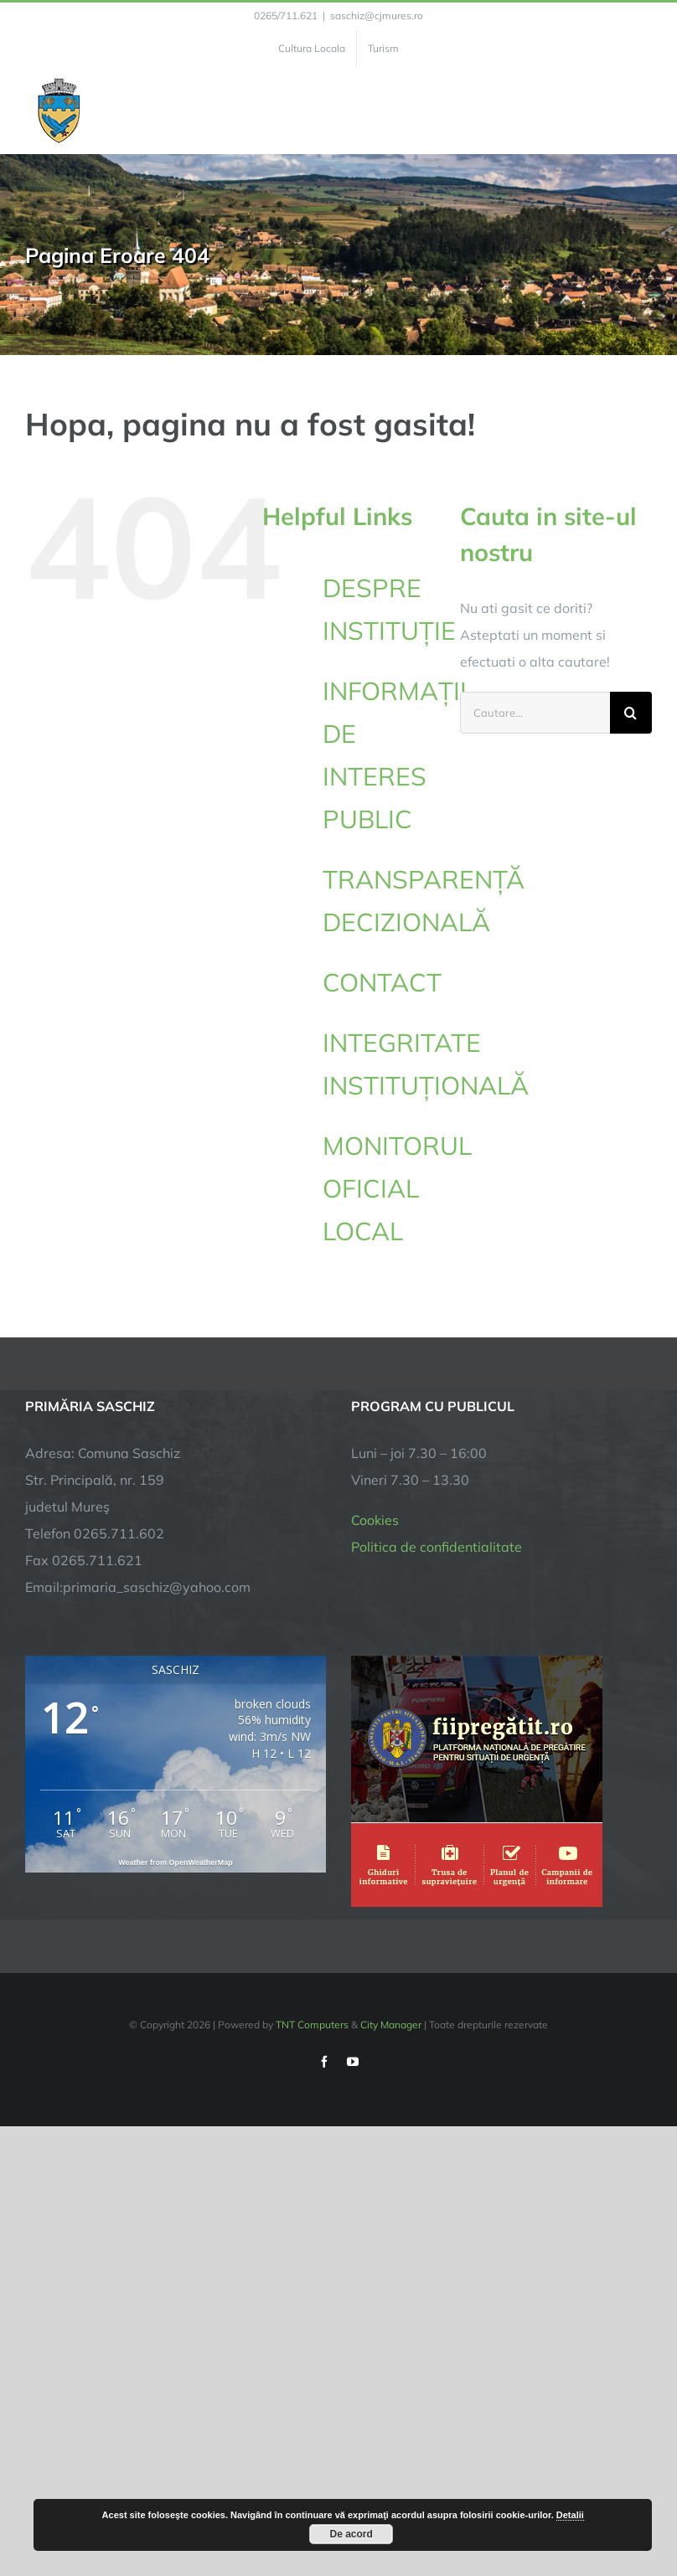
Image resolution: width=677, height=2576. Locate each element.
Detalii (570, 2515)
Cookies (375, 1520)
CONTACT (382, 982)
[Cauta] (631, 713)
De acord (351, 2534)
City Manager (390, 2024)
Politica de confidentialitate (436, 1546)
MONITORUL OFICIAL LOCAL (397, 1188)
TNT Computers (312, 2024)
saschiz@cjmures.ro (376, 15)
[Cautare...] (535, 713)
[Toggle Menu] (642, 110)
